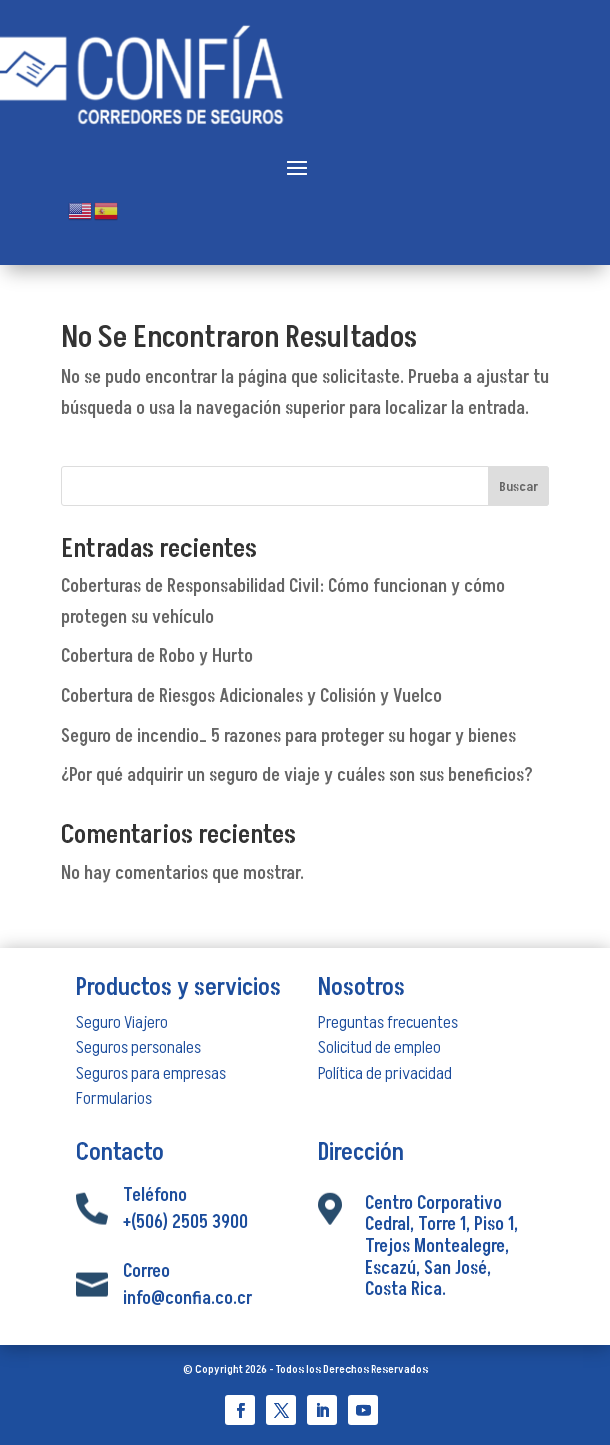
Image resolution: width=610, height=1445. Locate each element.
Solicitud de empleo (379, 1047)
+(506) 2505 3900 (185, 1222)
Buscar (518, 486)
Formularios (114, 1098)
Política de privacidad (385, 1073)
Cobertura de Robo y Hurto (157, 656)
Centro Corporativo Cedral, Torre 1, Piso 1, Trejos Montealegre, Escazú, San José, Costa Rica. (441, 1246)
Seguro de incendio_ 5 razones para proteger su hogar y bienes (288, 736)
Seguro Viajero (122, 1022)
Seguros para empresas (151, 1073)
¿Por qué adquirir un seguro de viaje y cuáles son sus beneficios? (297, 775)
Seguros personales (138, 1047)
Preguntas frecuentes (388, 1022)
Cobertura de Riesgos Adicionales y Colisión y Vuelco (251, 696)
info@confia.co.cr (187, 1298)
